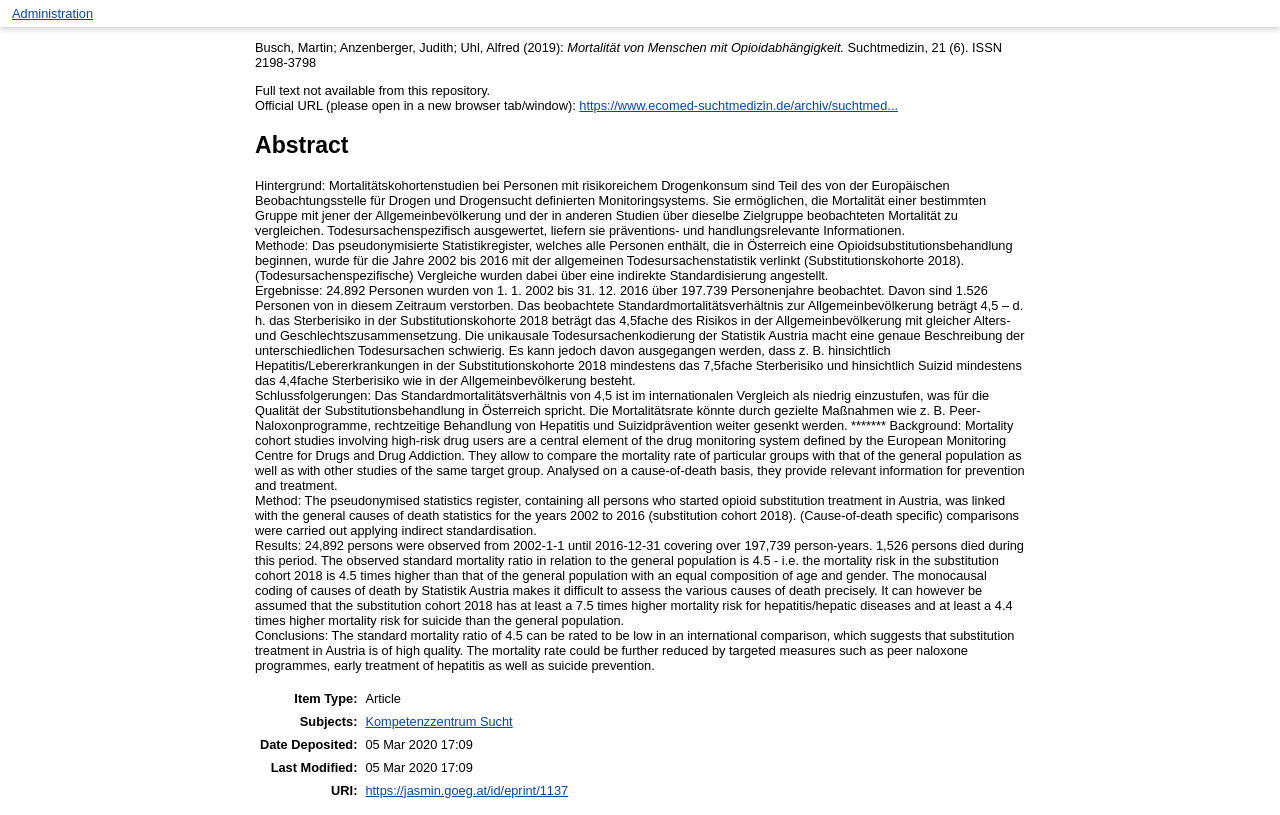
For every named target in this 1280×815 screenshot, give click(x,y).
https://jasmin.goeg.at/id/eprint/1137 (466, 790)
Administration (52, 13)
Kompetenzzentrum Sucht (438, 721)
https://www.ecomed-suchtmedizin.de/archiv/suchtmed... (738, 105)
